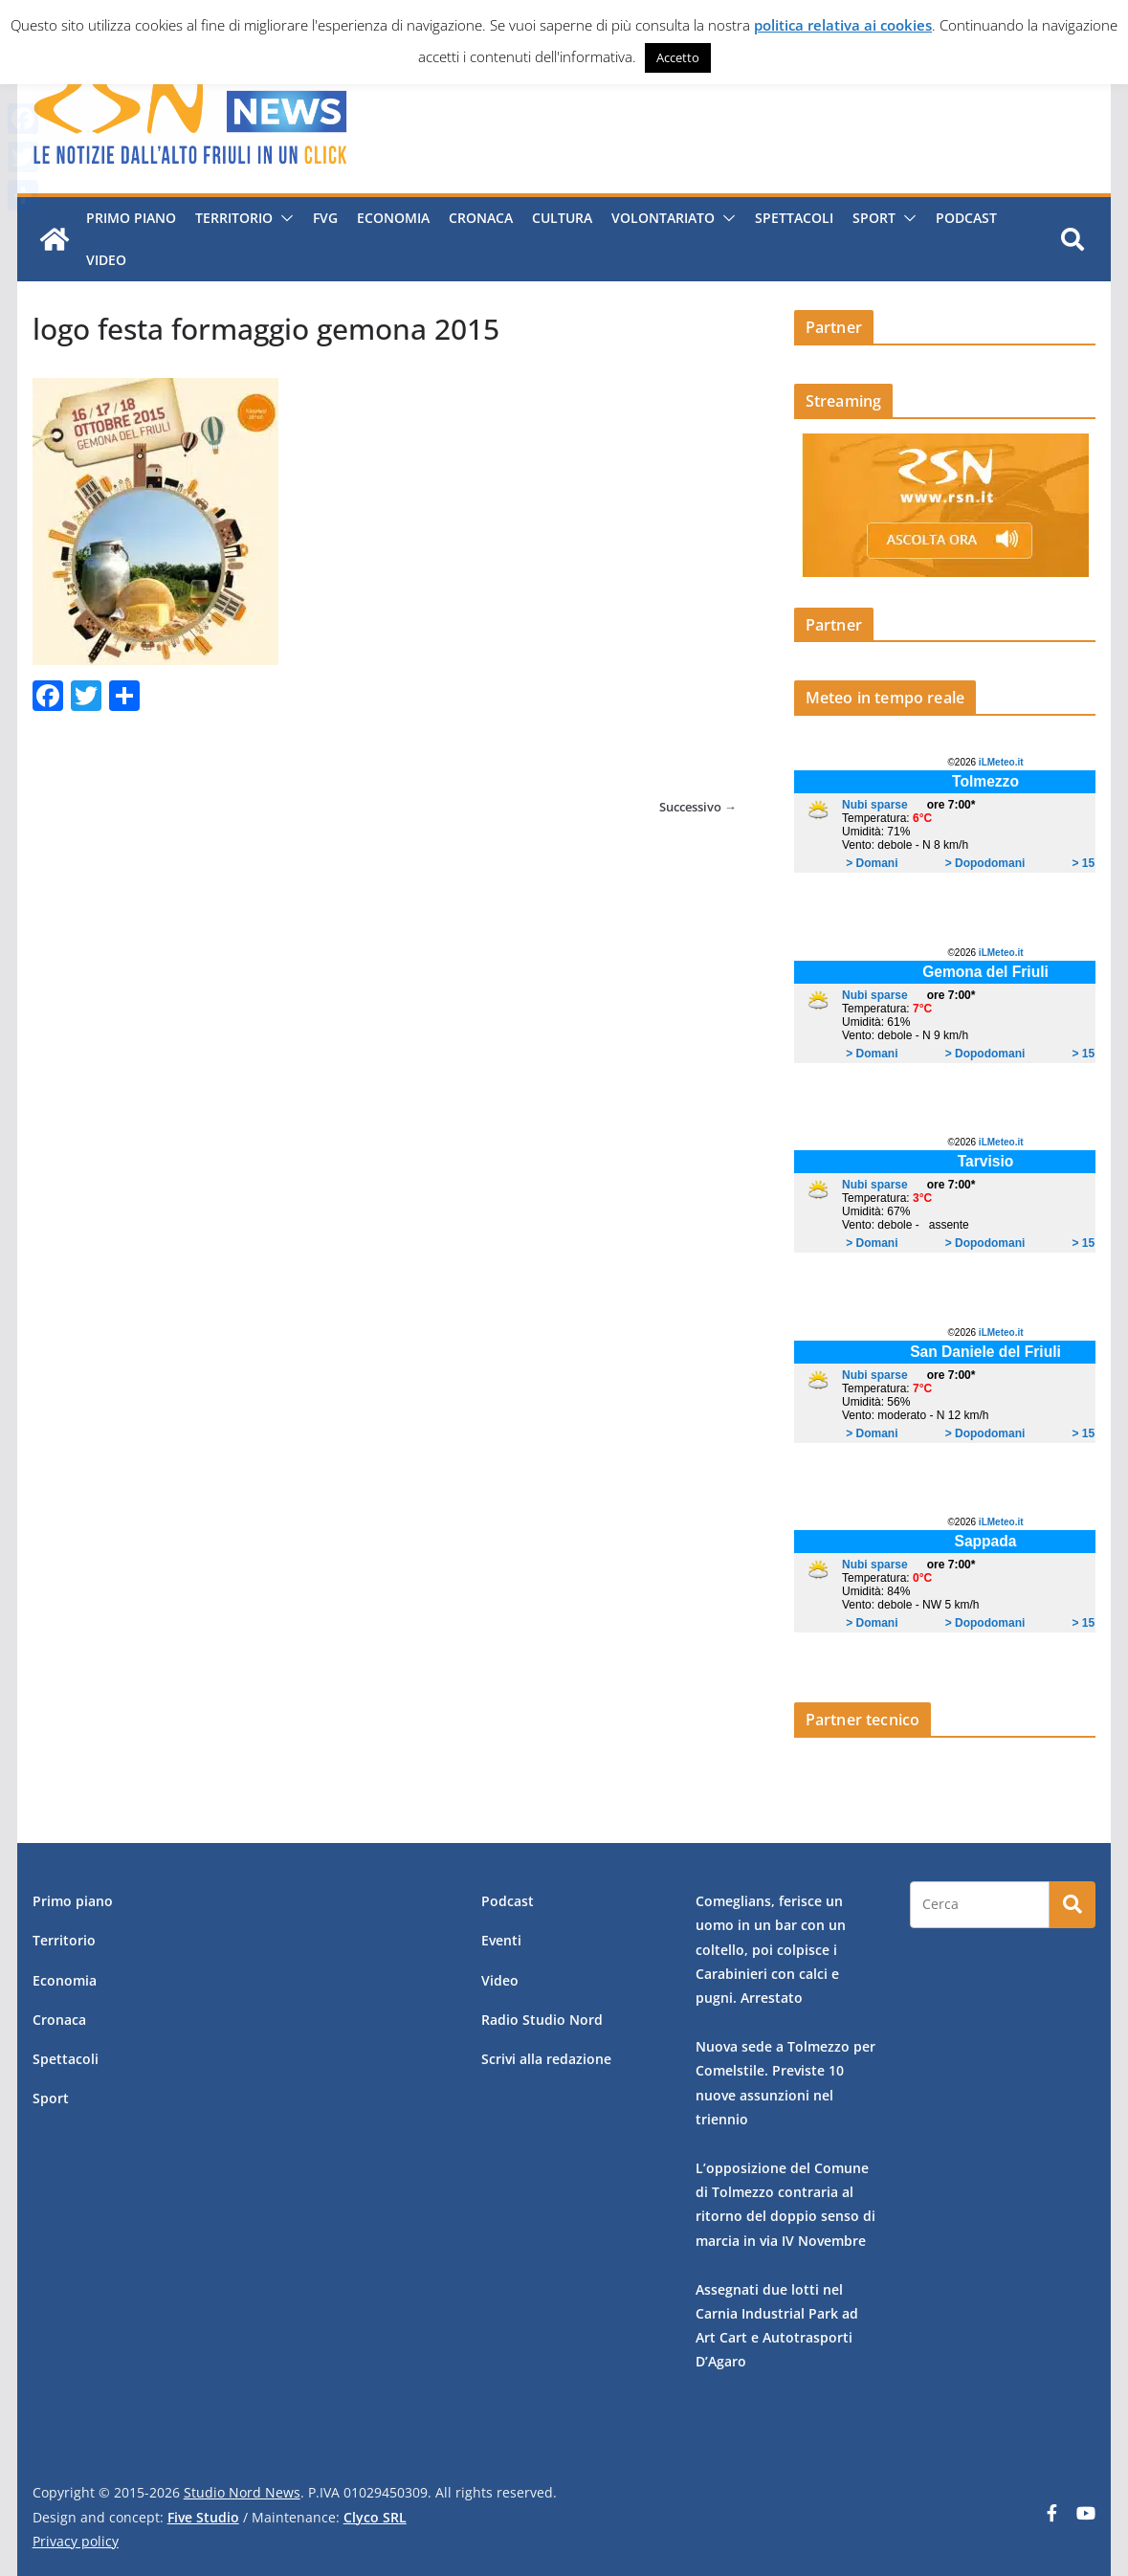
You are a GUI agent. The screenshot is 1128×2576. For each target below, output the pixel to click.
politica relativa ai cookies (843, 24)
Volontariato (661, 218)
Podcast (964, 218)
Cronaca (479, 218)
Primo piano (129, 218)
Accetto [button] (677, 57)
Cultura (560, 218)
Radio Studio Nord (542, 2019)
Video (104, 260)
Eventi (501, 1940)
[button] (281, 218)
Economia (391, 218)
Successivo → (698, 806)
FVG (323, 218)
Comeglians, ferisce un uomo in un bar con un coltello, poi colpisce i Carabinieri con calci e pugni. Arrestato (771, 1949)
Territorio (232, 218)
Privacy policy (76, 2541)
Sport (872, 218)
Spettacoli (792, 218)
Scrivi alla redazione (546, 2059)
